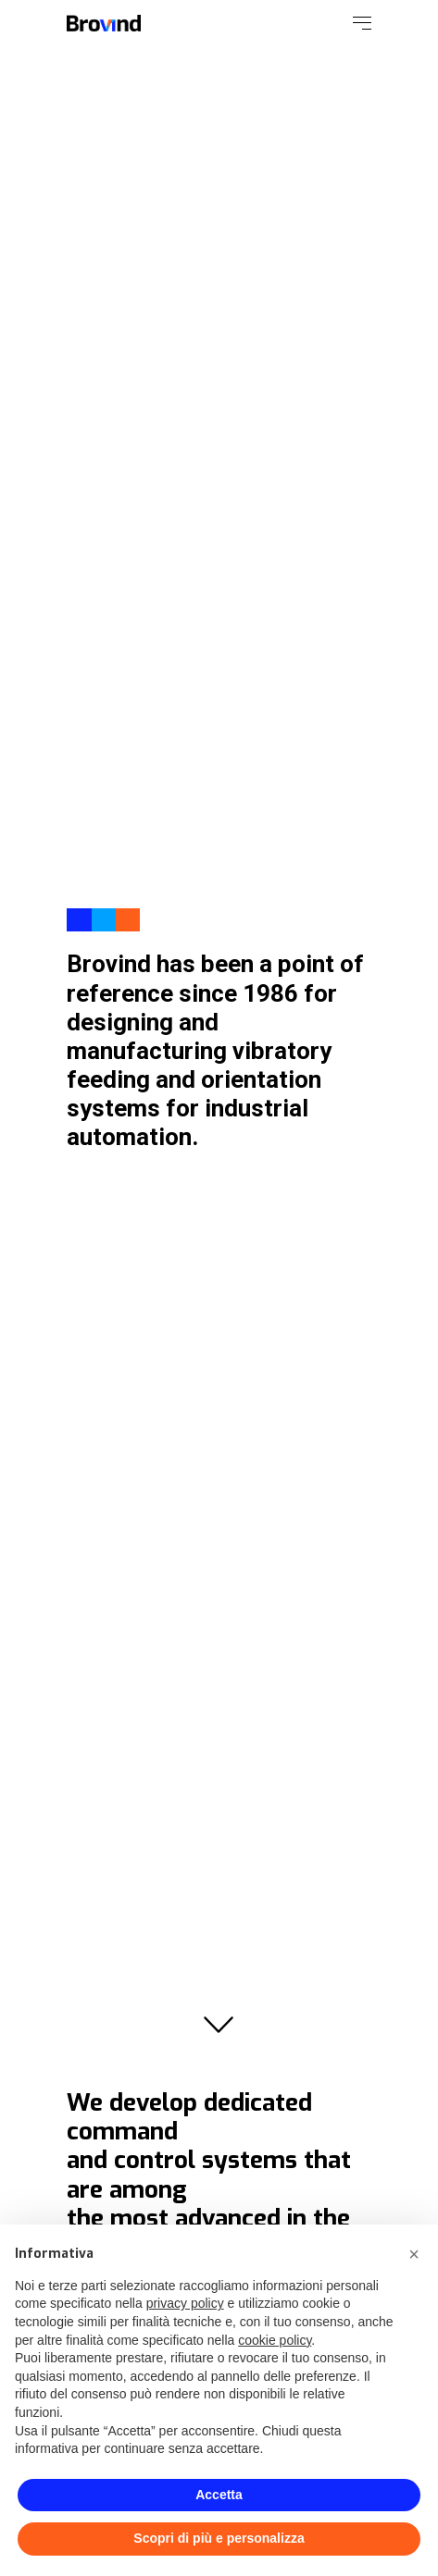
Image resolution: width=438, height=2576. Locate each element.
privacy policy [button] (185, 2303)
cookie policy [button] (274, 2340)
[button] (414, 2254)
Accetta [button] (219, 2494)
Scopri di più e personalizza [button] (218, 2538)
